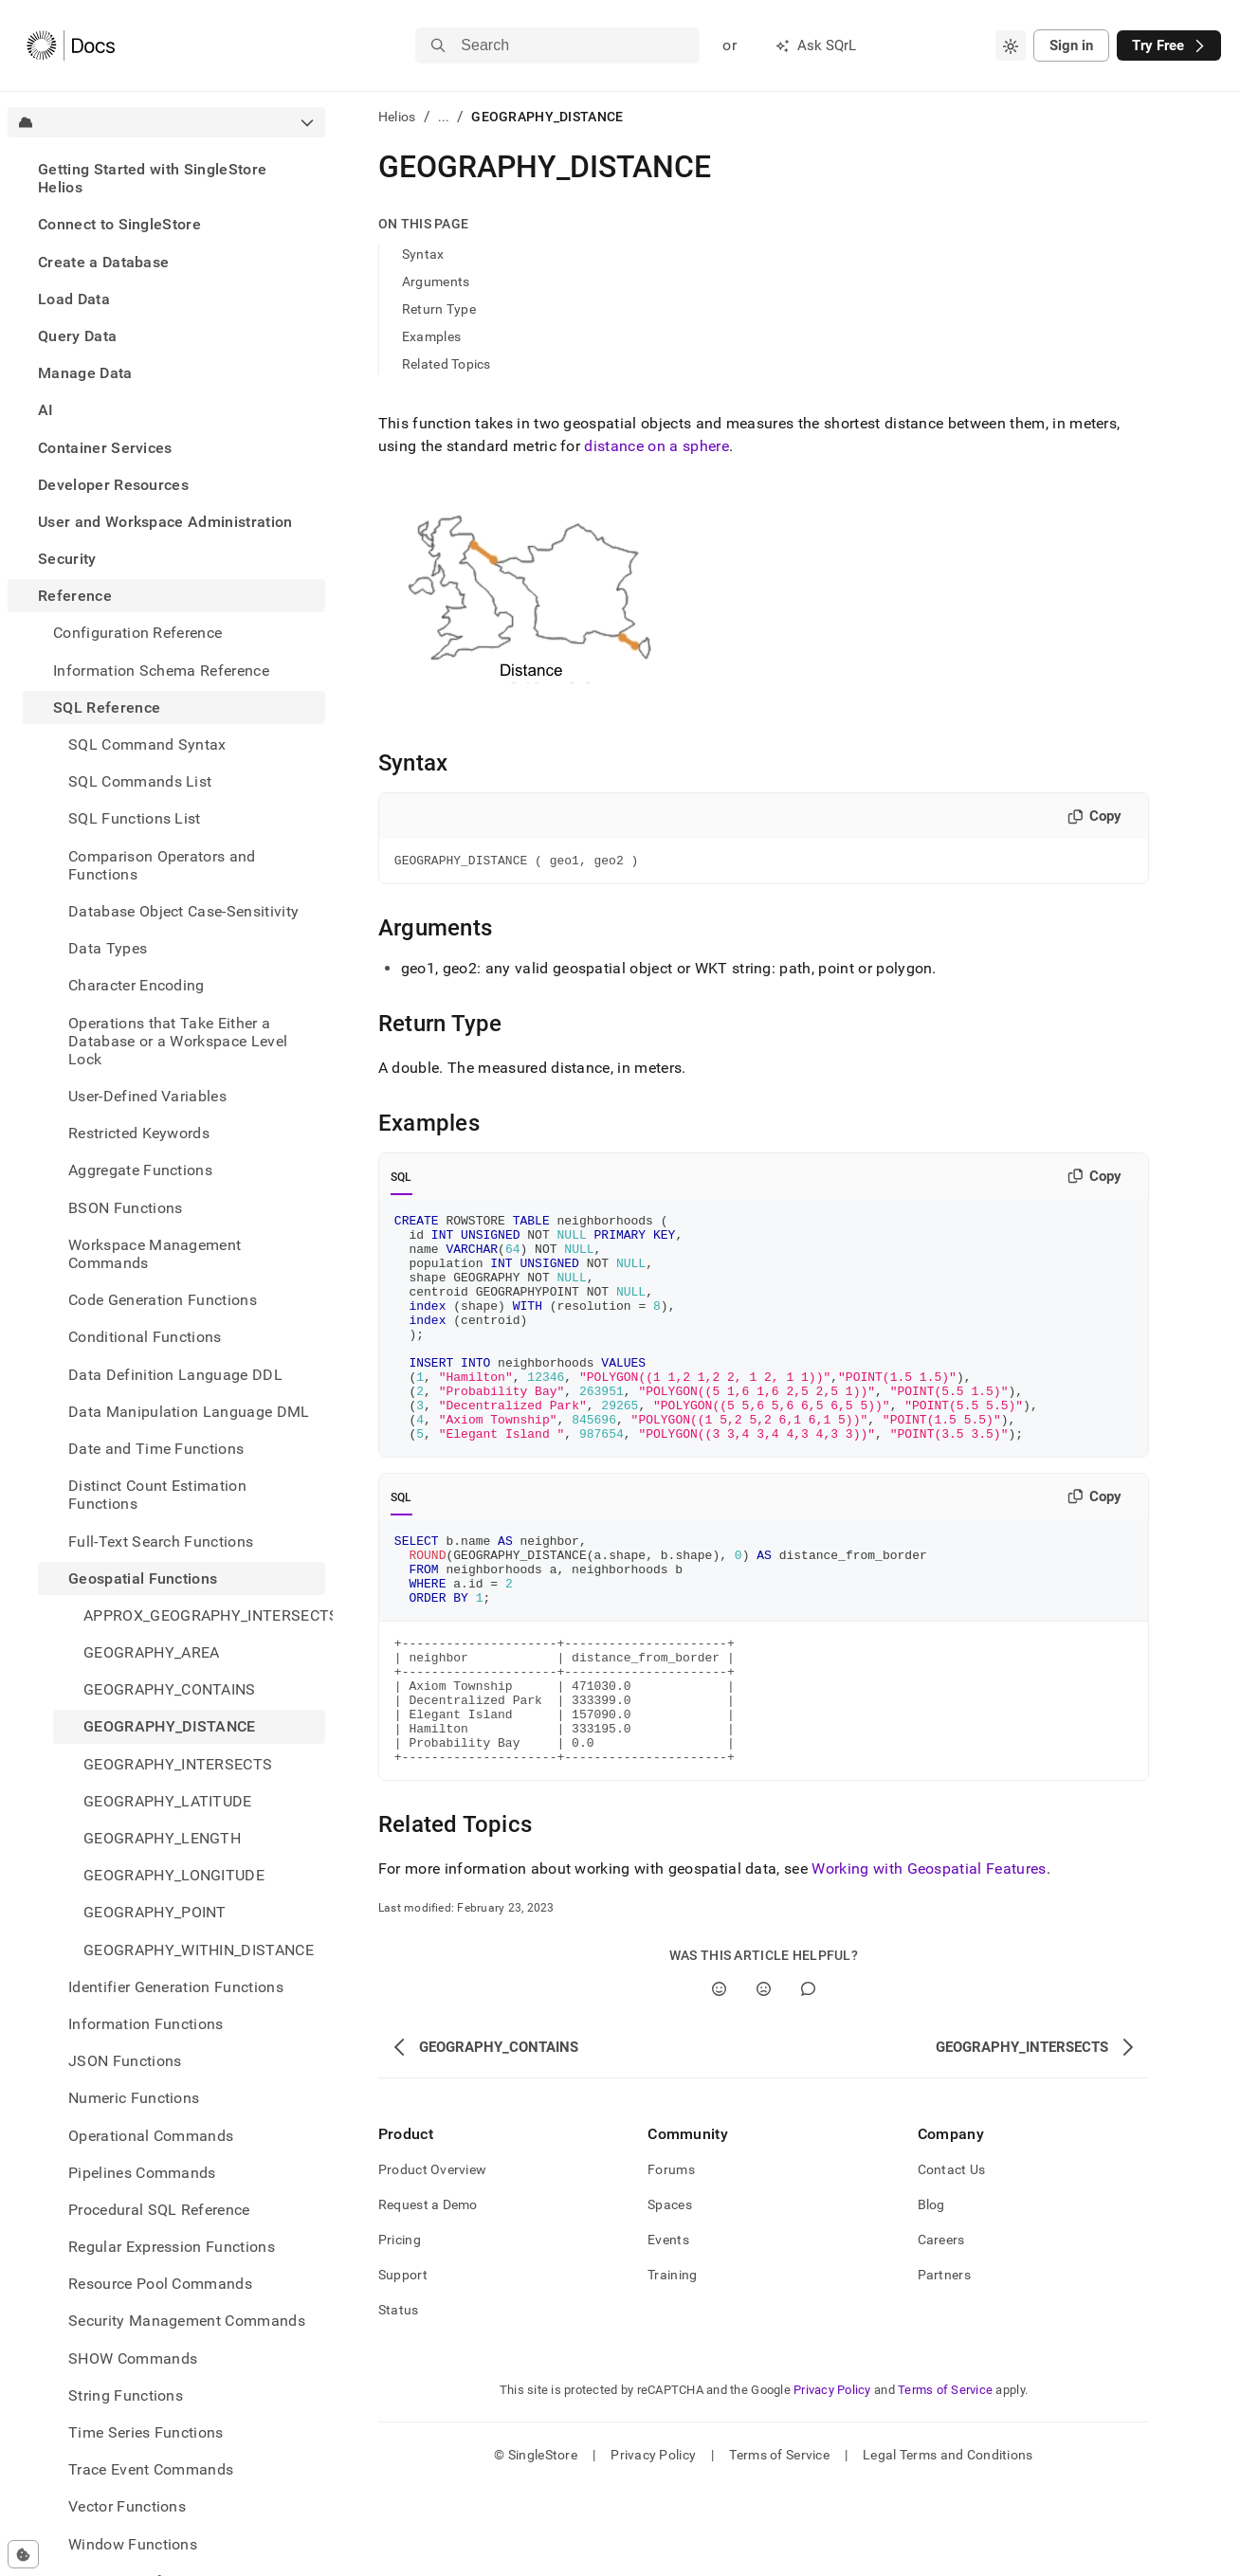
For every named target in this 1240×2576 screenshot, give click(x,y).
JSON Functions (124, 2061)
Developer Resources (113, 485)
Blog (931, 2292)
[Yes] (719, 2077)
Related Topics (446, 364)
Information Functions (146, 2024)
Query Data (77, 336)
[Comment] (808, 2077)
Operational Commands (150, 2136)
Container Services (105, 448)
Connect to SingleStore (119, 224)
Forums (671, 2257)
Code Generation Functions (162, 1300)
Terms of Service (945, 2478)
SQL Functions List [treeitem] (134, 818)
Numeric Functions (133, 2098)
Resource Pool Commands (160, 2284)
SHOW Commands (132, 2358)
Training (672, 2362)
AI (46, 410)
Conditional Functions (145, 1337)
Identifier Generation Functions (175, 1987)
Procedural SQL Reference (159, 2210)
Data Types (107, 948)
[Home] (71, 45)
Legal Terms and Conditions (947, 2542)
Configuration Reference (137, 633)
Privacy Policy (832, 2478)
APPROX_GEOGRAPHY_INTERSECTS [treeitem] (204, 1615)
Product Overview (432, 2257)
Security (67, 559)
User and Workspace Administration (165, 522)
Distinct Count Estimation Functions (157, 1495)
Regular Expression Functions (171, 2247)
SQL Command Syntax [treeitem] (147, 744)
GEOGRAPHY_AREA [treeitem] (151, 1652)
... (444, 116)
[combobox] (1010, 45)
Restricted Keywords (139, 1133)
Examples (431, 336)
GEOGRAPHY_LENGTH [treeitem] (162, 1838)
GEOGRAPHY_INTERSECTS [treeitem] (177, 1764)
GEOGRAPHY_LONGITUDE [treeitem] (173, 1875)
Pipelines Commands (142, 2173)
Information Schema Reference (161, 671)
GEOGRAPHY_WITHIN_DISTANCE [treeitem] (198, 1950)
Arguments (436, 281)
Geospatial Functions (142, 1578)
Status (398, 2397)
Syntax (423, 254)
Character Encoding (136, 985)
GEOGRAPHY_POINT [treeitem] (155, 1912)
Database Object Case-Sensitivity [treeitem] (183, 911)
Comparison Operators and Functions (162, 865)
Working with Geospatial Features (928, 1957)
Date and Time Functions (156, 1449)
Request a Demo (428, 2292)
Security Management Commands (186, 2321)
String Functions (125, 2395)
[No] (763, 2077)
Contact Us (952, 2257)
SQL (401, 1180)
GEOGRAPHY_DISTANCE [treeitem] (169, 1726)
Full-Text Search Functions (160, 1542)
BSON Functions (125, 1208)
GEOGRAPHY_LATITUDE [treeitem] (167, 1801)
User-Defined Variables (147, 1096)
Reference (75, 596)
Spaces (669, 2292)
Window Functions (132, 2544)
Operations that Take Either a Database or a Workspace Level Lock (177, 1041)
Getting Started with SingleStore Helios (152, 178)
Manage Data (85, 373)
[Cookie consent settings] (23, 2554)
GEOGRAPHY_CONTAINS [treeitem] (169, 1689)
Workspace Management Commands (154, 1254)
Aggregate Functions (140, 1170)
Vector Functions (127, 2506)
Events (668, 2327)
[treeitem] (166, 178)
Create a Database (103, 262)
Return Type (439, 309)
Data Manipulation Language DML (189, 1412)
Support (403, 2362)
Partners (944, 2362)
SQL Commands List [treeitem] (139, 781)
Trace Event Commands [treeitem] (150, 2469)
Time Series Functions (146, 2432)
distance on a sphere (656, 446)
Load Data (74, 299)
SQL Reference (106, 707)
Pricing (399, 2327)
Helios (397, 116)
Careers (941, 2327)
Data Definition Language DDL (175, 1375)
